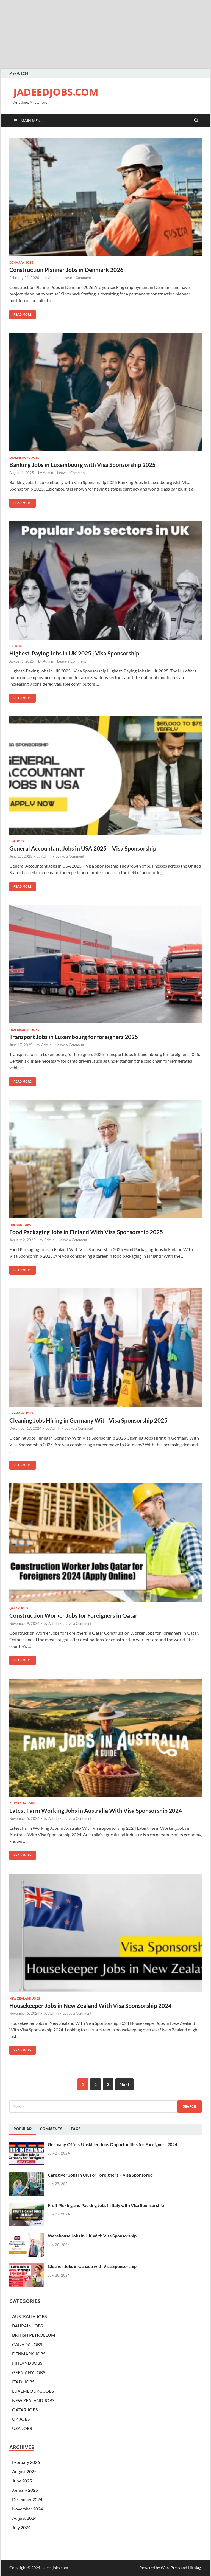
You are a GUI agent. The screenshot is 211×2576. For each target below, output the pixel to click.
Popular (22, 2129)
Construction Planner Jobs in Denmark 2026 (66, 269)
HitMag (194, 2567)
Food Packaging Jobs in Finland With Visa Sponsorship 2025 (86, 1231)
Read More (20, 313)
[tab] (22, 2129)
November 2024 (27, 2508)
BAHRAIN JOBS (27, 2325)
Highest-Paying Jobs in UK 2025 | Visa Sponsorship (74, 653)
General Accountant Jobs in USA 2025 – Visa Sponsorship (82, 848)
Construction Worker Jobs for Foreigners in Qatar (73, 1615)
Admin (53, 277)
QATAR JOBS (18, 1608)
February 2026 (26, 2462)
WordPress (170, 2567)
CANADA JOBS (27, 2344)
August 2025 (24, 2471)
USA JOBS (16, 841)
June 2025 (22, 2480)
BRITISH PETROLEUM (33, 2335)
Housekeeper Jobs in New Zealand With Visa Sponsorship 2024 (90, 2005)
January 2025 (25, 2490)
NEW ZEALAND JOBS (24, 1998)
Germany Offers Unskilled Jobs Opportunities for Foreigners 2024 (112, 2144)
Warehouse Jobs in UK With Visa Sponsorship (92, 2235)
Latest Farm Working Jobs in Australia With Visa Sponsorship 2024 (95, 1810)
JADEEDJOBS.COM (55, 92)
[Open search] (196, 120)
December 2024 (27, 2499)
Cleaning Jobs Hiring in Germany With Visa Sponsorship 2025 (88, 1420)
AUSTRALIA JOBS (22, 1803)
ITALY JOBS (23, 2381)
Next (124, 2084)
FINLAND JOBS (20, 1225)
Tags (75, 2129)
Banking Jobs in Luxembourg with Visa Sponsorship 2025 (82, 464)
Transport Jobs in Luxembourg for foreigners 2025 (73, 1036)
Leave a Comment (76, 277)
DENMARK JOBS (21, 262)
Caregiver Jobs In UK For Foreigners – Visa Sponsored (100, 2174)
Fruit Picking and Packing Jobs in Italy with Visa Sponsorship (106, 2205)
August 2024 (24, 2518)
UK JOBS (15, 646)
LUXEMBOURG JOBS (24, 458)
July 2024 (21, 2527)
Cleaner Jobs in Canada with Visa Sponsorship (92, 2266)
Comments (51, 2129)
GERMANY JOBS (21, 1413)
